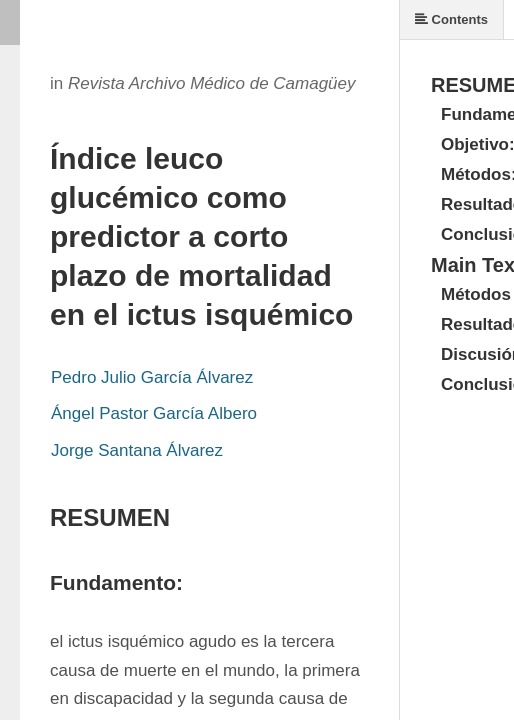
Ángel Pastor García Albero (154, 413)
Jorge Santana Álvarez (137, 450)
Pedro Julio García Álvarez (152, 377)
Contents (451, 19)
